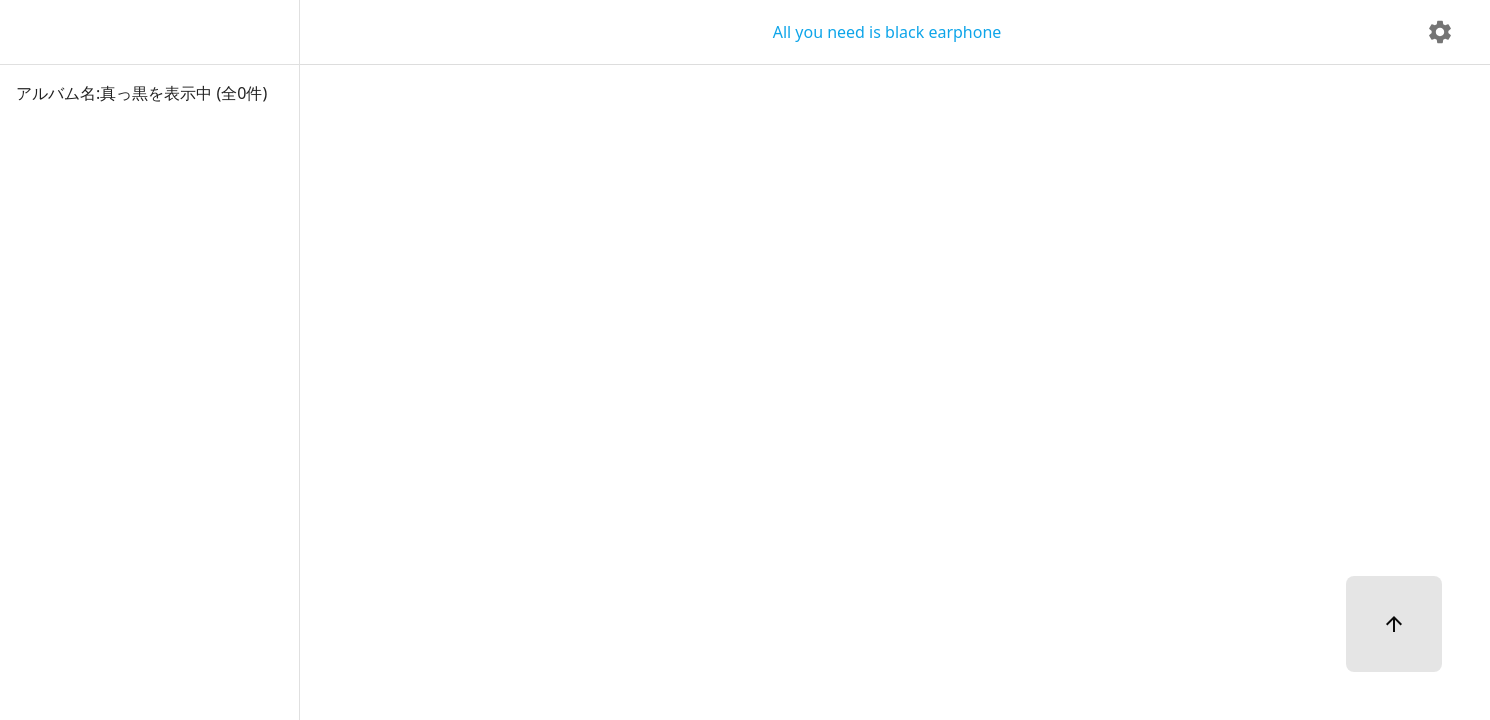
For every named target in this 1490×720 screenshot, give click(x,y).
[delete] (1440, 32)
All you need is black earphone (887, 32)
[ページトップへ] (1394, 624)
